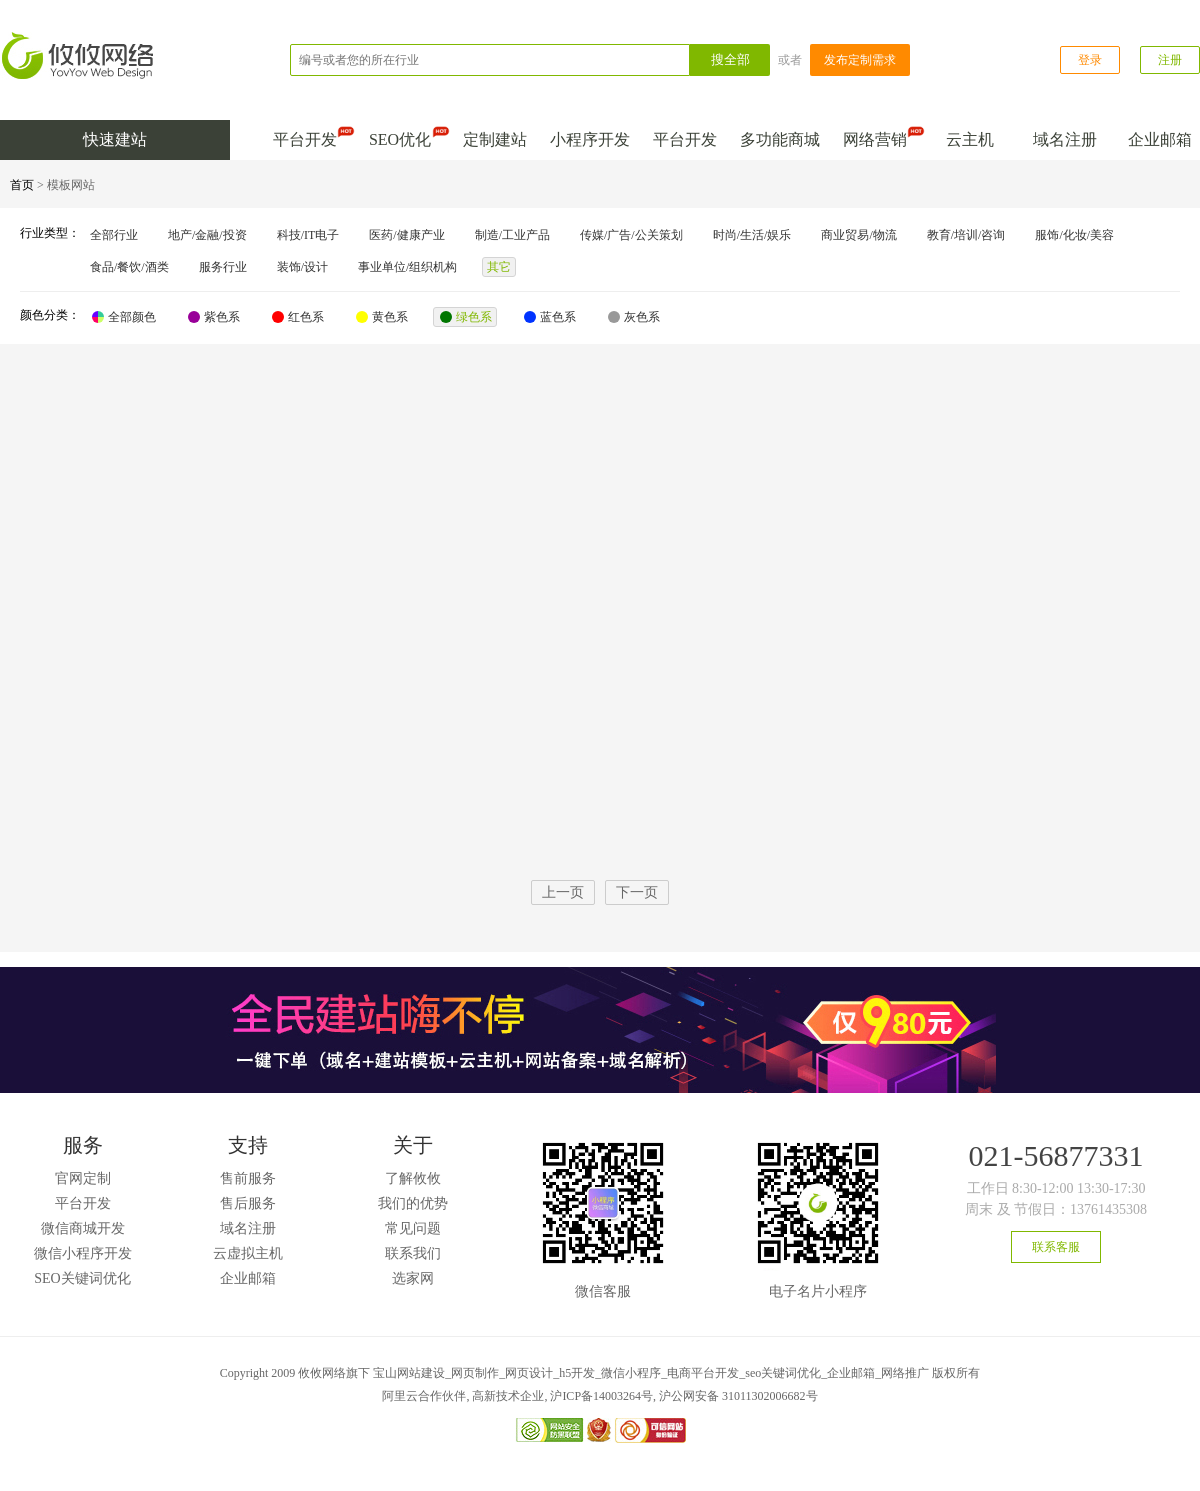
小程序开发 (590, 139)
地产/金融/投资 (207, 235)
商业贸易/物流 (858, 235)
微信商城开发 (83, 1228)
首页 (22, 185)
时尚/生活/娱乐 (752, 235)
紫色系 (214, 317)
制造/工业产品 (512, 235)
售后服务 (248, 1203)
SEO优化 (404, 135)
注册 (1170, 60)
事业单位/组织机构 (407, 267)
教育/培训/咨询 (966, 235)
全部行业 (114, 235)
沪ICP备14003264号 (601, 1396)
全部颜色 (124, 317)
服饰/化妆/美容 (1074, 235)
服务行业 (223, 267)
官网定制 (83, 1178)
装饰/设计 (302, 267)
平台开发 (309, 135)
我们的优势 (413, 1203)
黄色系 (382, 317)
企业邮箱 (1160, 139)
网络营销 (879, 135)
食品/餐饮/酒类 (129, 267)
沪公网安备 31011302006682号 (738, 1396)
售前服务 (248, 1178)
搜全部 (730, 59)
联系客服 (1056, 1247)
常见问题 (413, 1228)
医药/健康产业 (406, 235)
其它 (499, 267)
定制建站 (495, 139)
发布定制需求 (860, 60)
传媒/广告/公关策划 (631, 235)
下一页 (637, 892)
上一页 (563, 892)
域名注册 (1065, 139)
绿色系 (466, 317)
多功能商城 (780, 139)
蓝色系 (550, 317)
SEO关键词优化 (82, 1278)
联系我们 (413, 1253)
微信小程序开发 (83, 1253)
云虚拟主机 (248, 1253)
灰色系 (634, 317)
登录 (1090, 60)
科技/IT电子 (308, 235)
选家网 (413, 1278)
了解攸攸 (413, 1178)
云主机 (970, 139)
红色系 (298, 317)
